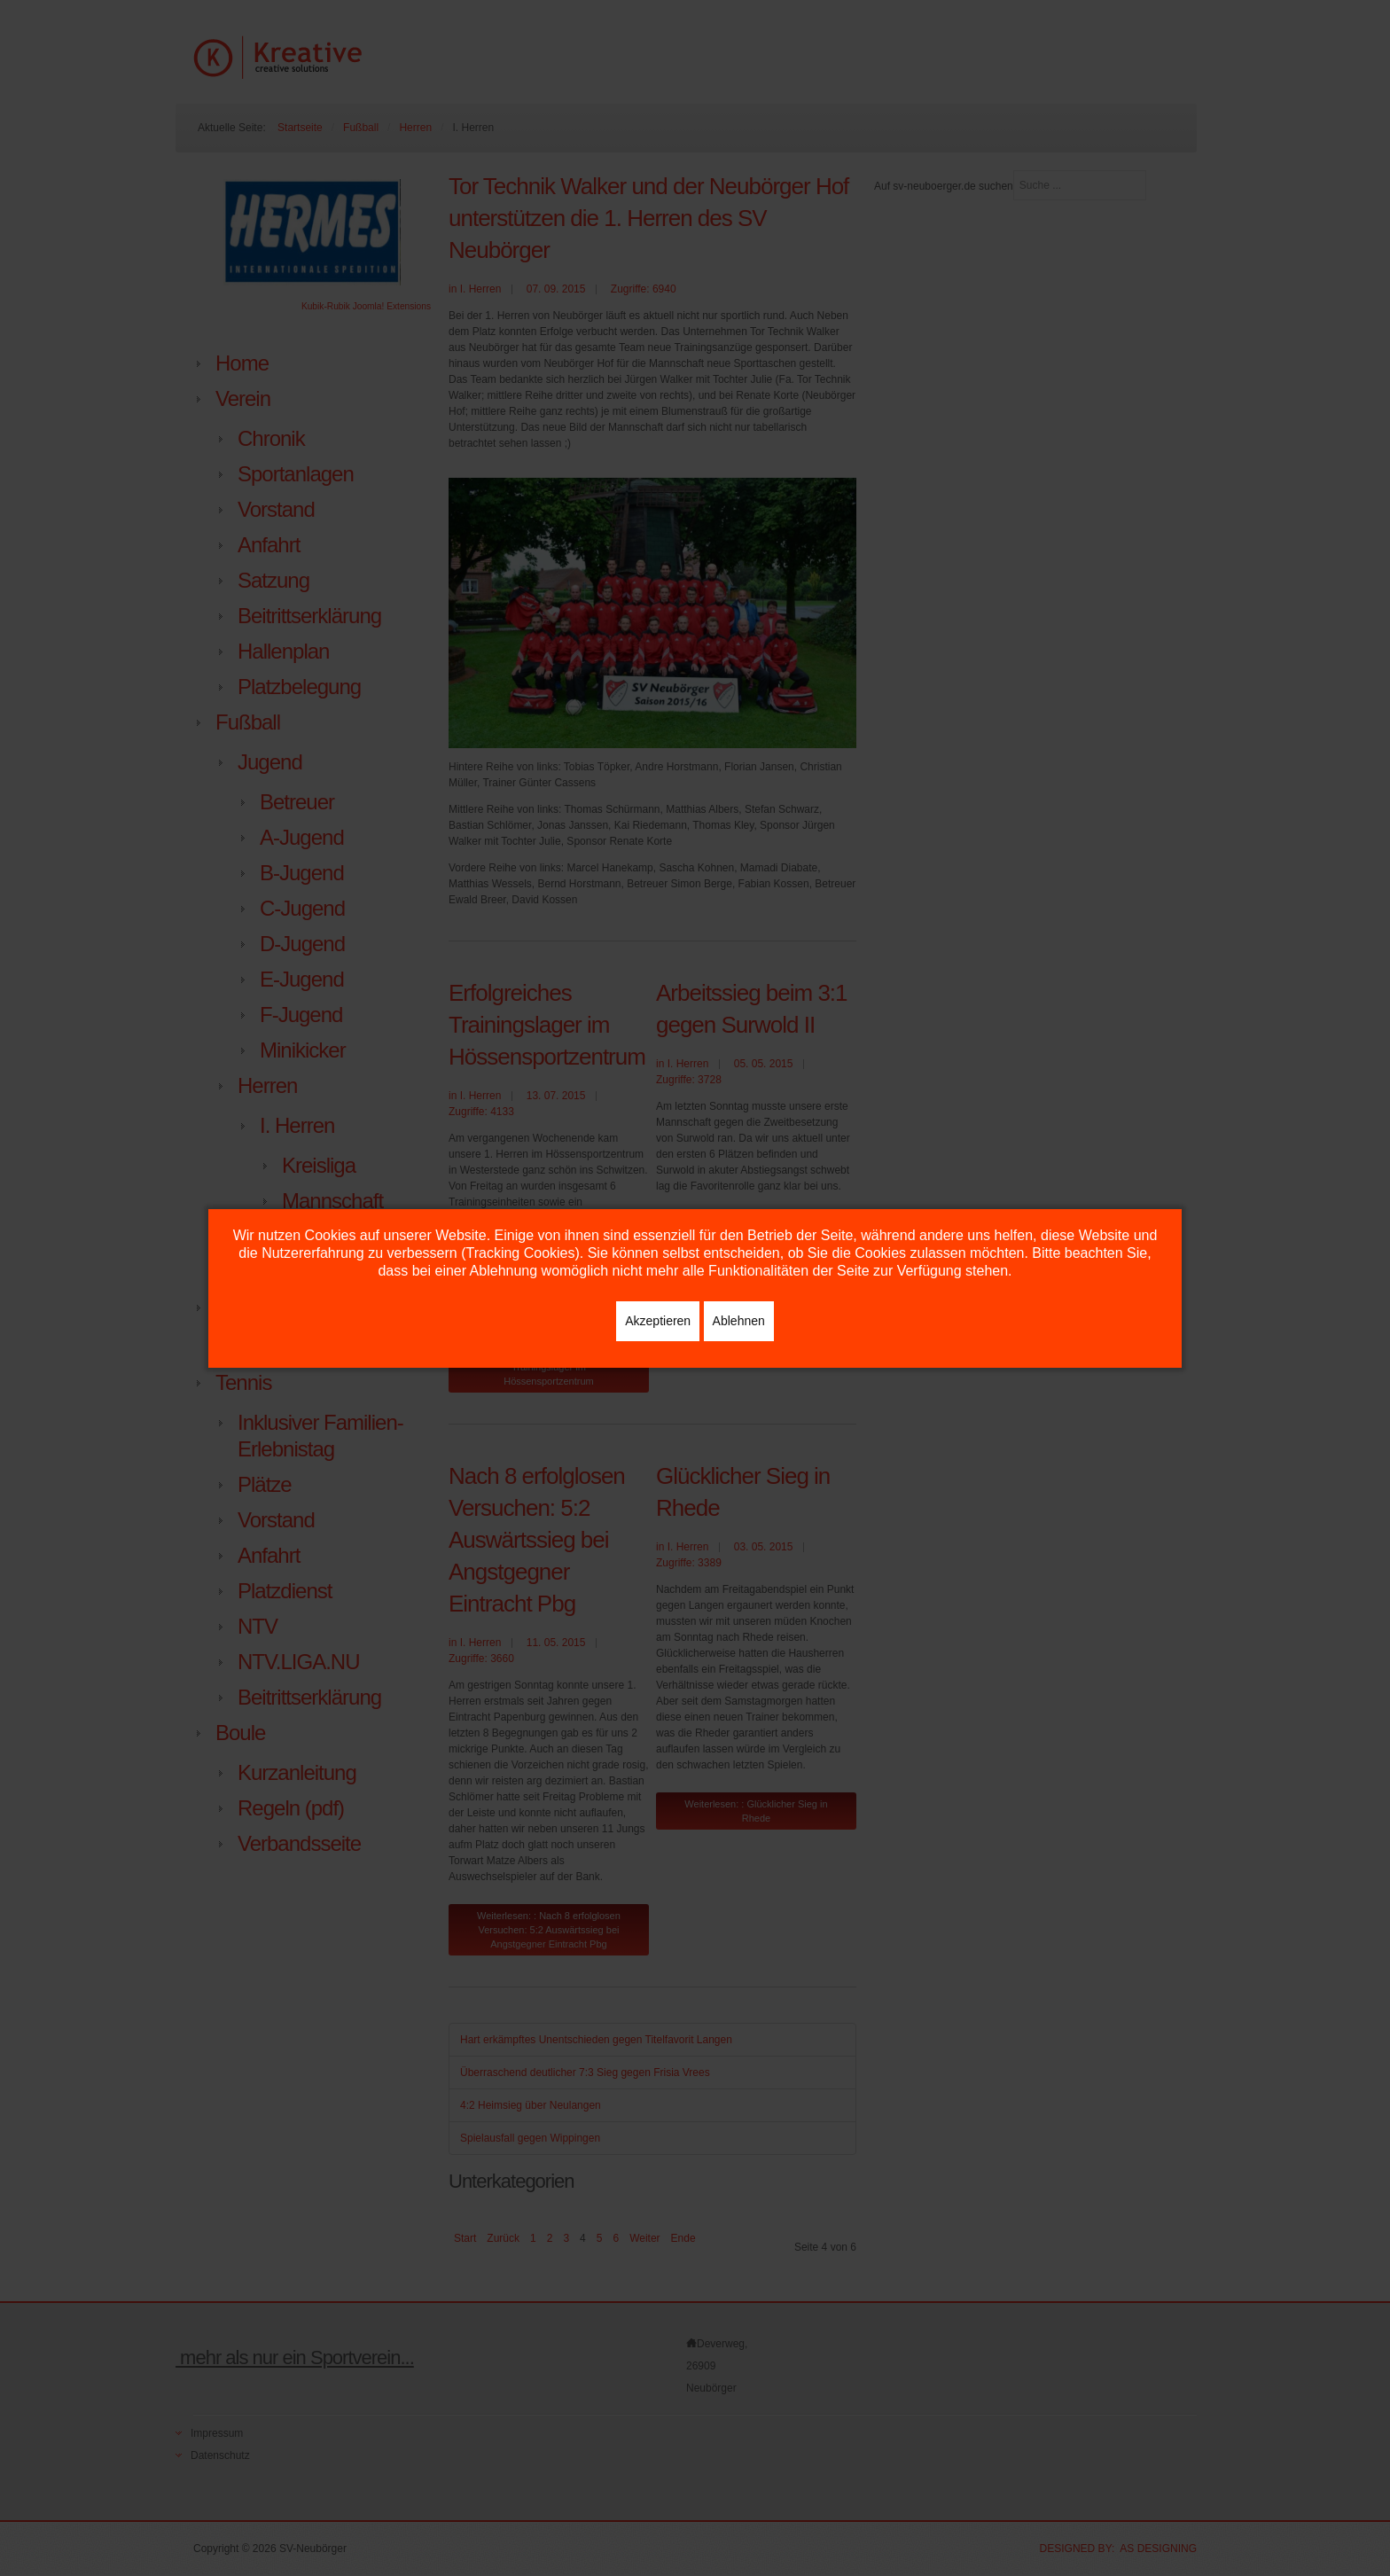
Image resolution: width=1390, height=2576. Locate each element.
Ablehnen (739, 1321)
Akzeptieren (658, 1321)
